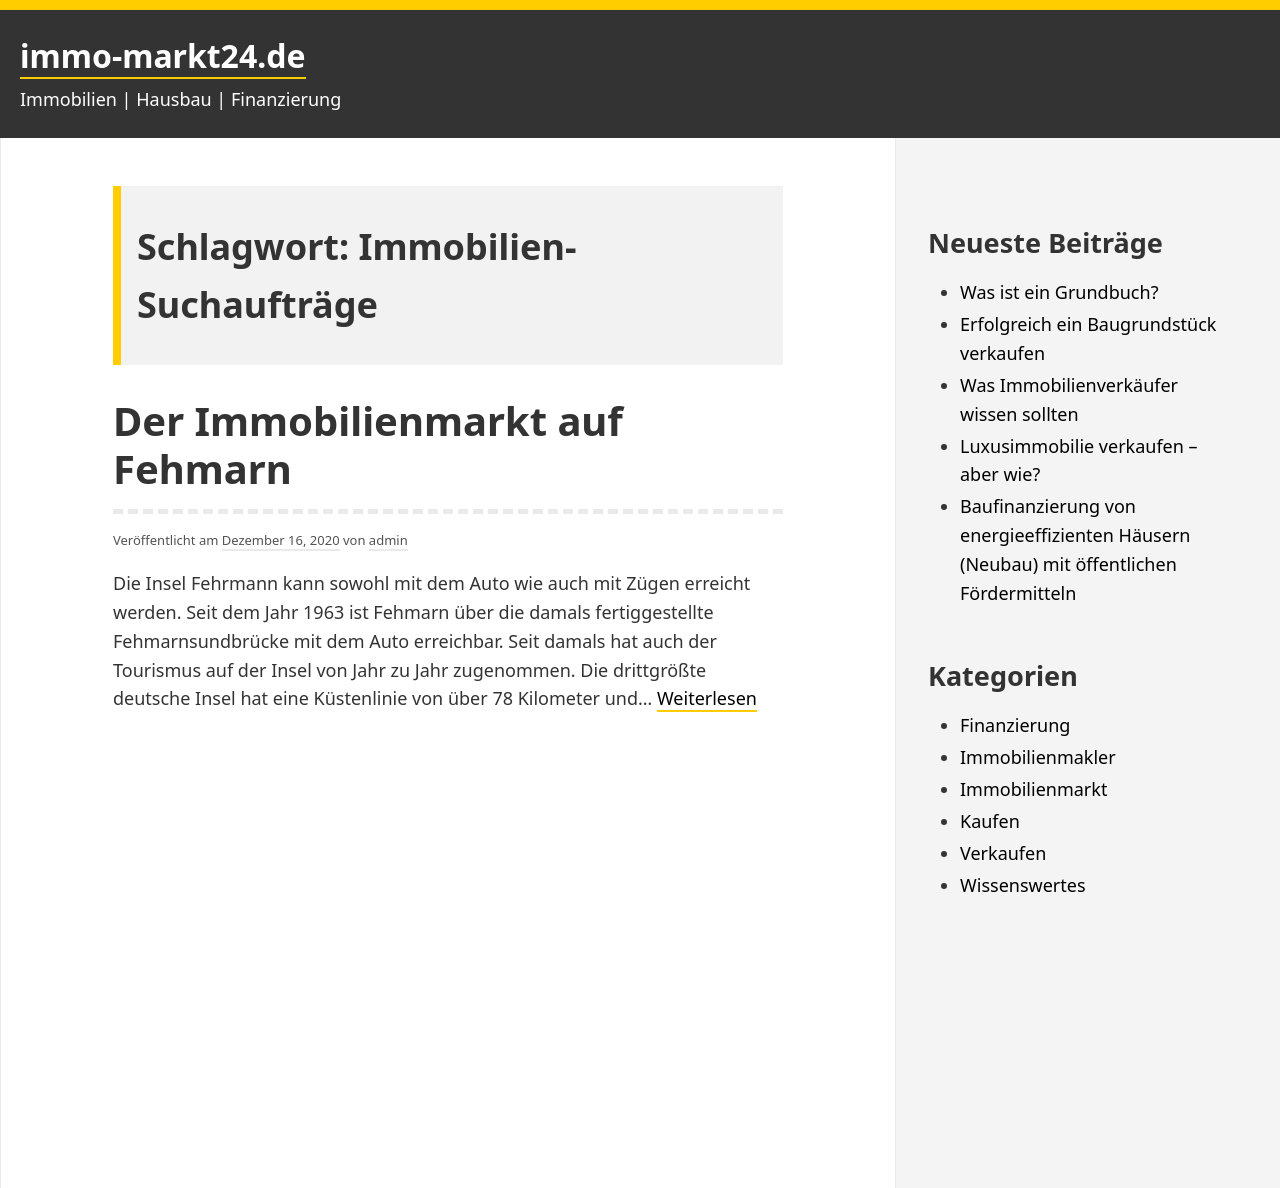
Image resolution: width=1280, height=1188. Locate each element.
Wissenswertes (1023, 885)
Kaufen (990, 821)
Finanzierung (1015, 725)
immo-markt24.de (163, 55)
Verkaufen (1003, 853)
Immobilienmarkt (1033, 789)
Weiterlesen (707, 699)
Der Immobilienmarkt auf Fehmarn (368, 444)
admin (388, 540)
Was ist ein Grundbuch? (1059, 292)
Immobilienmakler (1038, 757)
